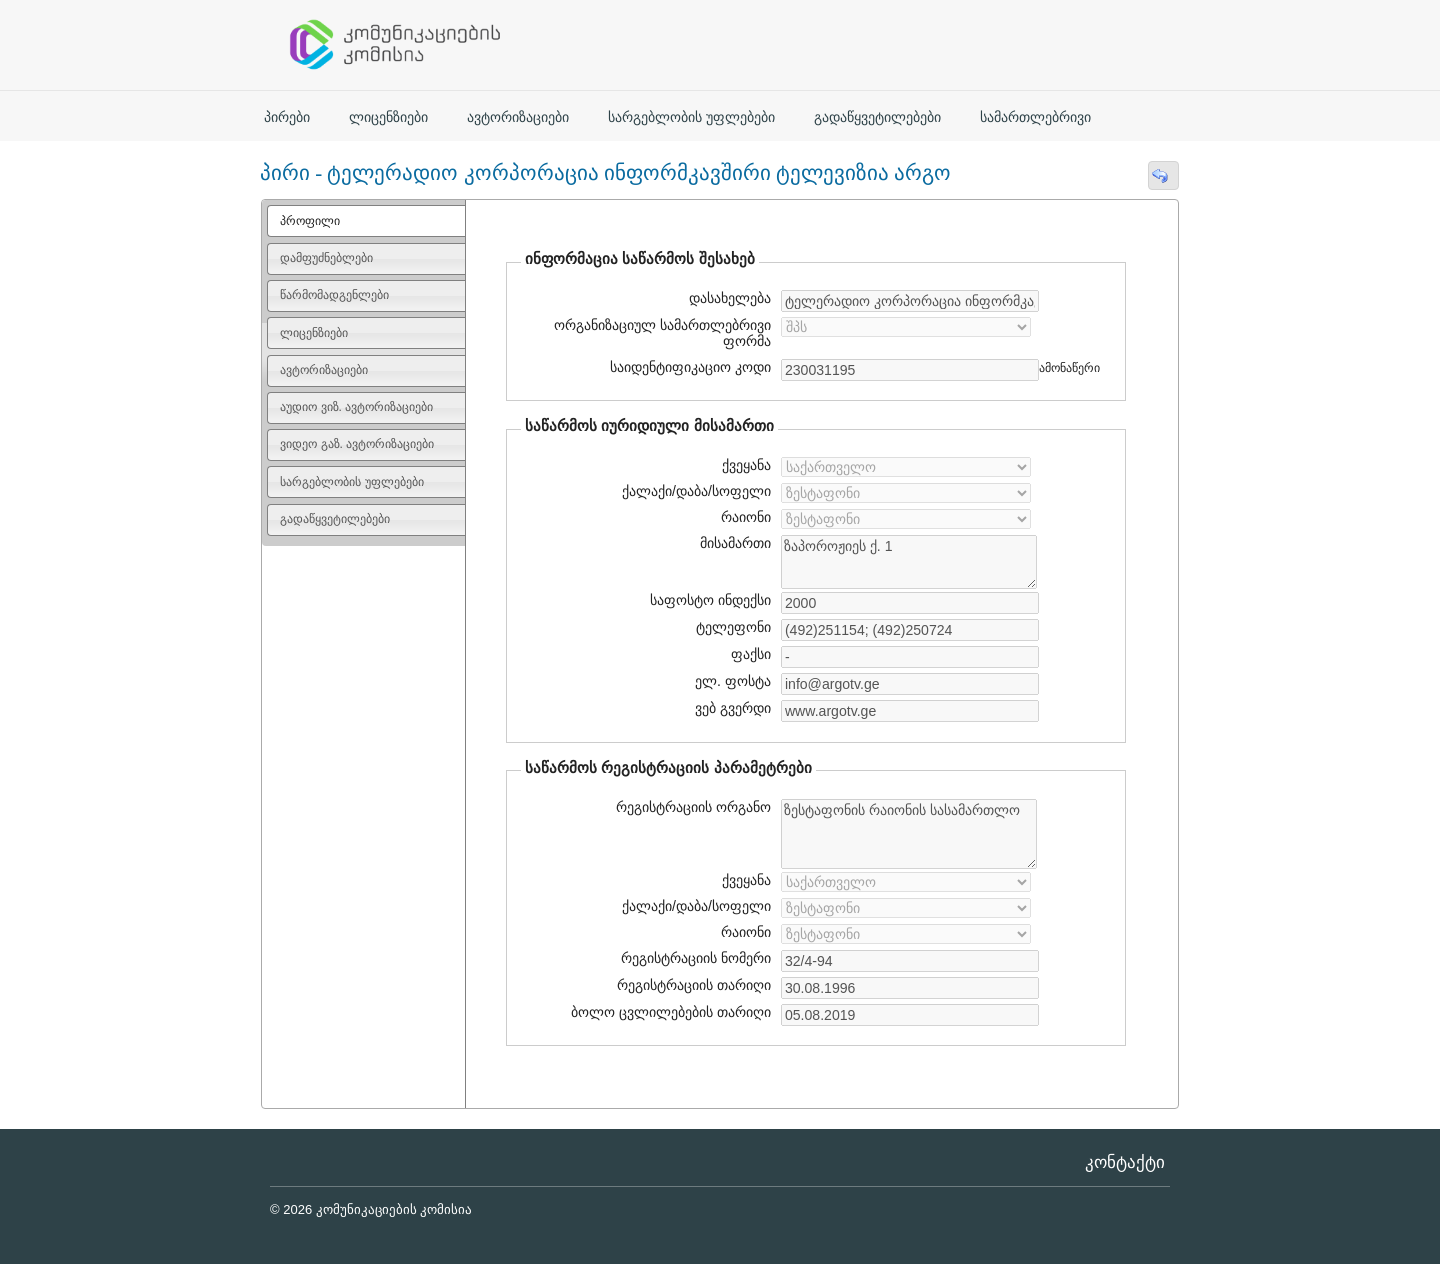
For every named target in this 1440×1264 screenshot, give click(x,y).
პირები (287, 117)
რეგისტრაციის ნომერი (696, 958)
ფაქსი (751, 654)
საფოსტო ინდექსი (710, 600)
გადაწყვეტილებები (877, 117)
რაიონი (746, 517)
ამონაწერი (1069, 368)
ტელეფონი (733, 627)
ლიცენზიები (388, 117)
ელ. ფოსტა (730, 681)
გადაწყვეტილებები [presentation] (335, 519)
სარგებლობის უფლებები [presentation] (351, 482)
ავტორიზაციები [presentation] (324, 370)
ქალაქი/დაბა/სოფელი (696, 491)
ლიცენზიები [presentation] (314, 333)
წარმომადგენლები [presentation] (334, 295)
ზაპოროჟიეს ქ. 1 (909, 562)
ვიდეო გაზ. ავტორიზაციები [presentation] (357, 444)
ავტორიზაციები (518, 117)
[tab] (366, 221)
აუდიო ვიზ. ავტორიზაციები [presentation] (356, 407)
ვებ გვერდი (730, 708)
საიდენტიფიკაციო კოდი (688, 367)
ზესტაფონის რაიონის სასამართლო (909, 834)
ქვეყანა (746, 465)
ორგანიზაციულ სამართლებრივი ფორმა (662, 333)
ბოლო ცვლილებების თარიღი (668, 1012)
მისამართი (735, 543)
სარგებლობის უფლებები (691, 117)
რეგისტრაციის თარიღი (686, 985)
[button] (1163, 175)
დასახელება (726, 298)
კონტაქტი (1125, 1162)
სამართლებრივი (1035, 117)
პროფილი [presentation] (310, 221)
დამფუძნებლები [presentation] (326, 258)
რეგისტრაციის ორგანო (693, 807)
